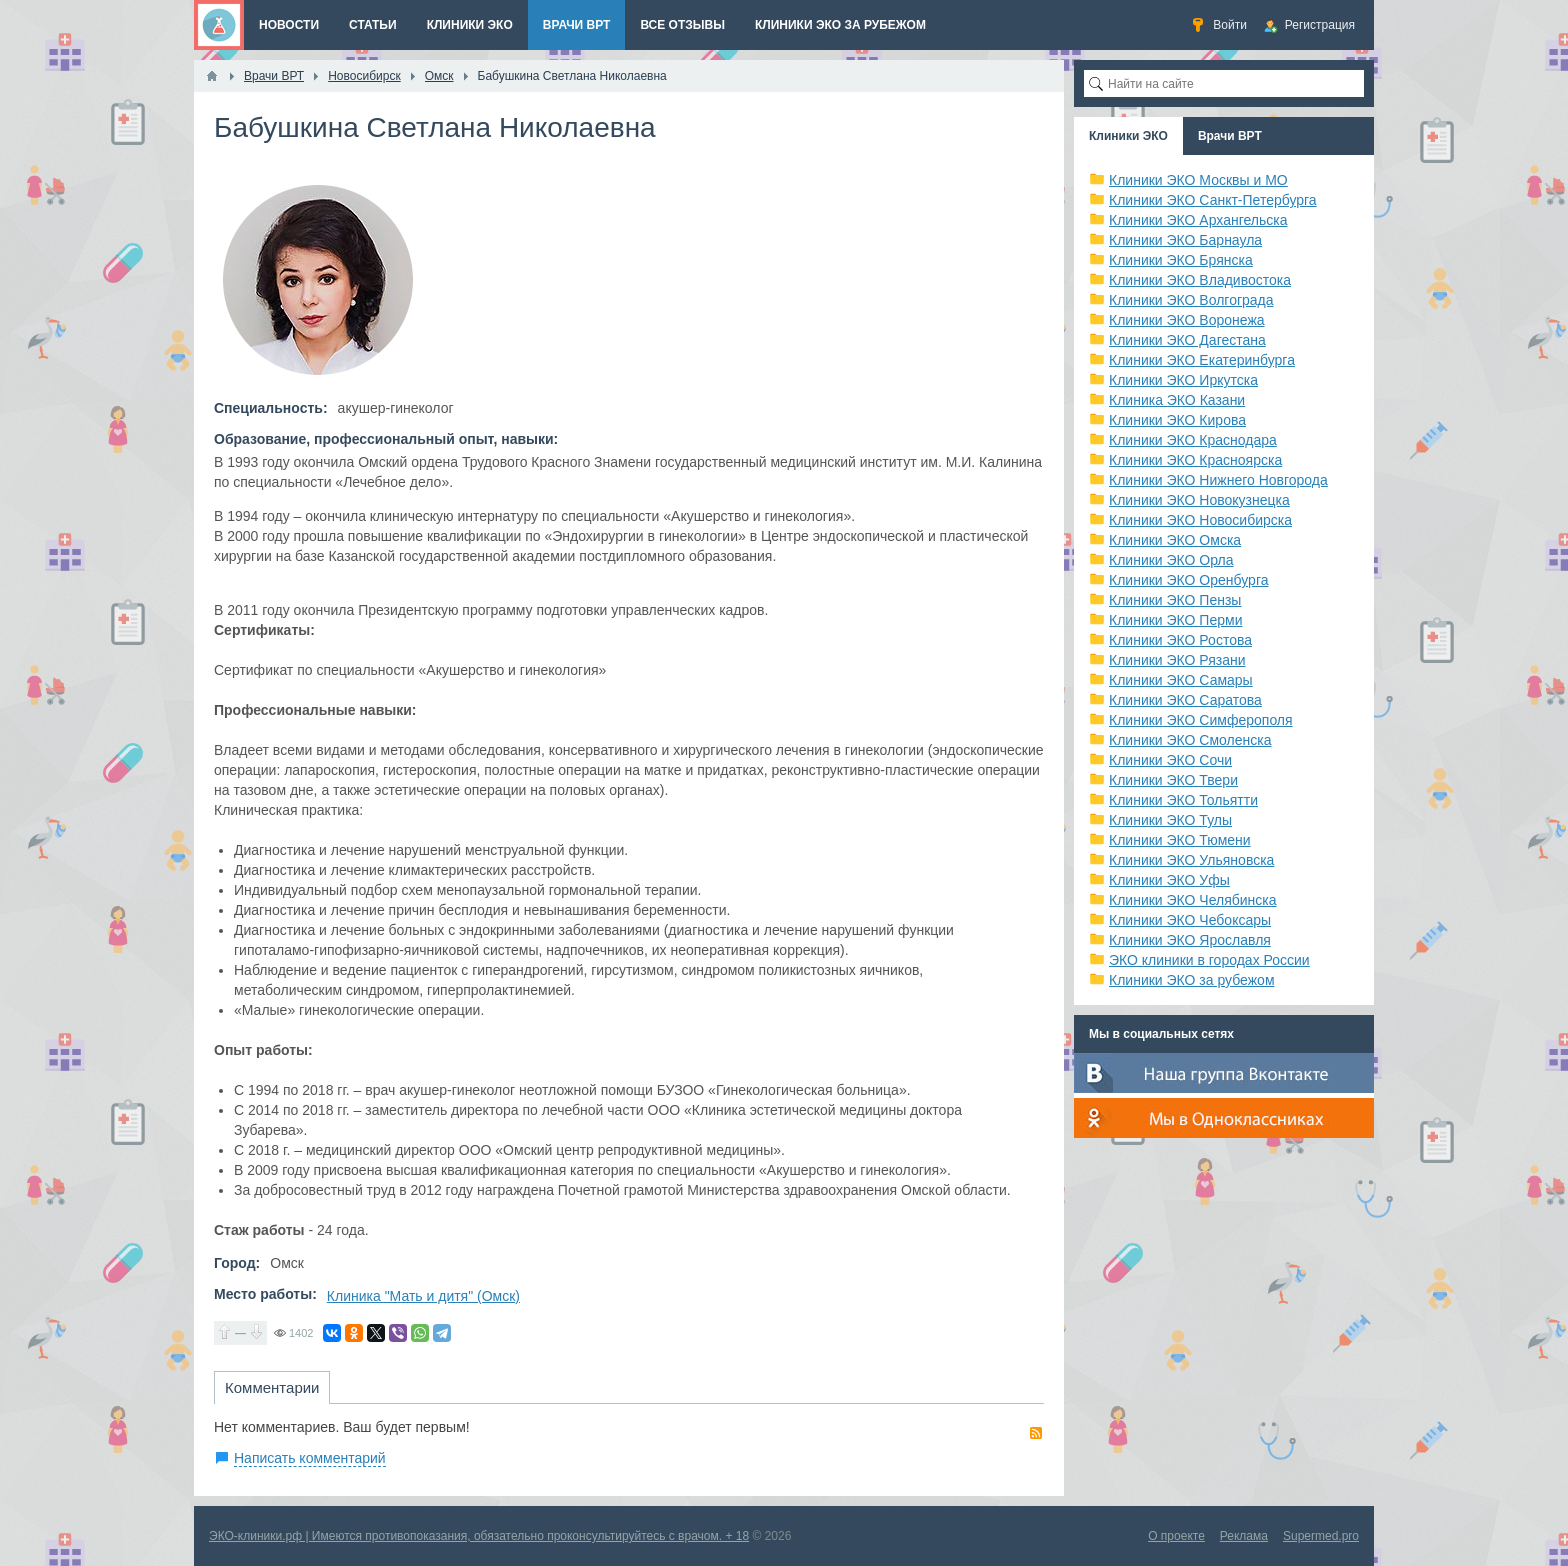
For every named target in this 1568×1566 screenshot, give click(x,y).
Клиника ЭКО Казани (1177, 400)
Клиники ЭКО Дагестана (1187, 340)
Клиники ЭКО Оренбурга (1189, 580)
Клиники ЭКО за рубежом (1192, 980)
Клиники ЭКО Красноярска (1195, 460)
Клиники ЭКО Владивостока (1200, 280)
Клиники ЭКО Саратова (1185, 700)
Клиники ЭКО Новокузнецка (1199, 500)
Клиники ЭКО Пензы (1175, 600)
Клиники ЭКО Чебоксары (1190, 920)
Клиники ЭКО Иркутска (1183, 380)
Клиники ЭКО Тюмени (1180, 840)
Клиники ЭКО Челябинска (1193, 900)
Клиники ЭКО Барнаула (1185, 240)
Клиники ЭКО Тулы (1170, 820)
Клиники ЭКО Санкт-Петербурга (1213, 200)
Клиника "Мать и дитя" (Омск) (423, 1296)
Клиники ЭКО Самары (1181, 680)
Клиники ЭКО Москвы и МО (1198, 180)
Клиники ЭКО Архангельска (1198, 220)
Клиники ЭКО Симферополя (1201, 720)
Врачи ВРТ (1230, 136)
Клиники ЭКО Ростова (1180, 640)
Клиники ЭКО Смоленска (1190, 740)
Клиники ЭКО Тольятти (1183, 800)
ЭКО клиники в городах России (1209, 960)
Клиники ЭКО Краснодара (1193, 440)
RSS (1036, 1433)
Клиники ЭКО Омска (1175, 540)
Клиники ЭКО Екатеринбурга (1202, 360)
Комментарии (272, 1387)
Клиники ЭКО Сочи (1170, 760)
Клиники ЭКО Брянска (1181, 260)
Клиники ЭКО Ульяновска (1191, 860)
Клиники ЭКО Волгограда (1191, 300)
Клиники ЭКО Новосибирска (1200, 520)
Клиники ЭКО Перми (1175, 620)
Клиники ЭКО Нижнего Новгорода (1218, 480)
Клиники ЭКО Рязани (1177, 660)
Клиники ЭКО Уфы (1169, 880)
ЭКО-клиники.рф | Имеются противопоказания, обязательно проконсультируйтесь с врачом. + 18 (479, 1536)
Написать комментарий (310, 1458)
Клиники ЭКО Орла (1171, 560)
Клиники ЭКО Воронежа (1187, 320)
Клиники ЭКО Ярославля (1190, 940)
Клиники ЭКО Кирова (1177, 420)
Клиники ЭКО (1128, 136)
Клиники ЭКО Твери (1173, 780)
